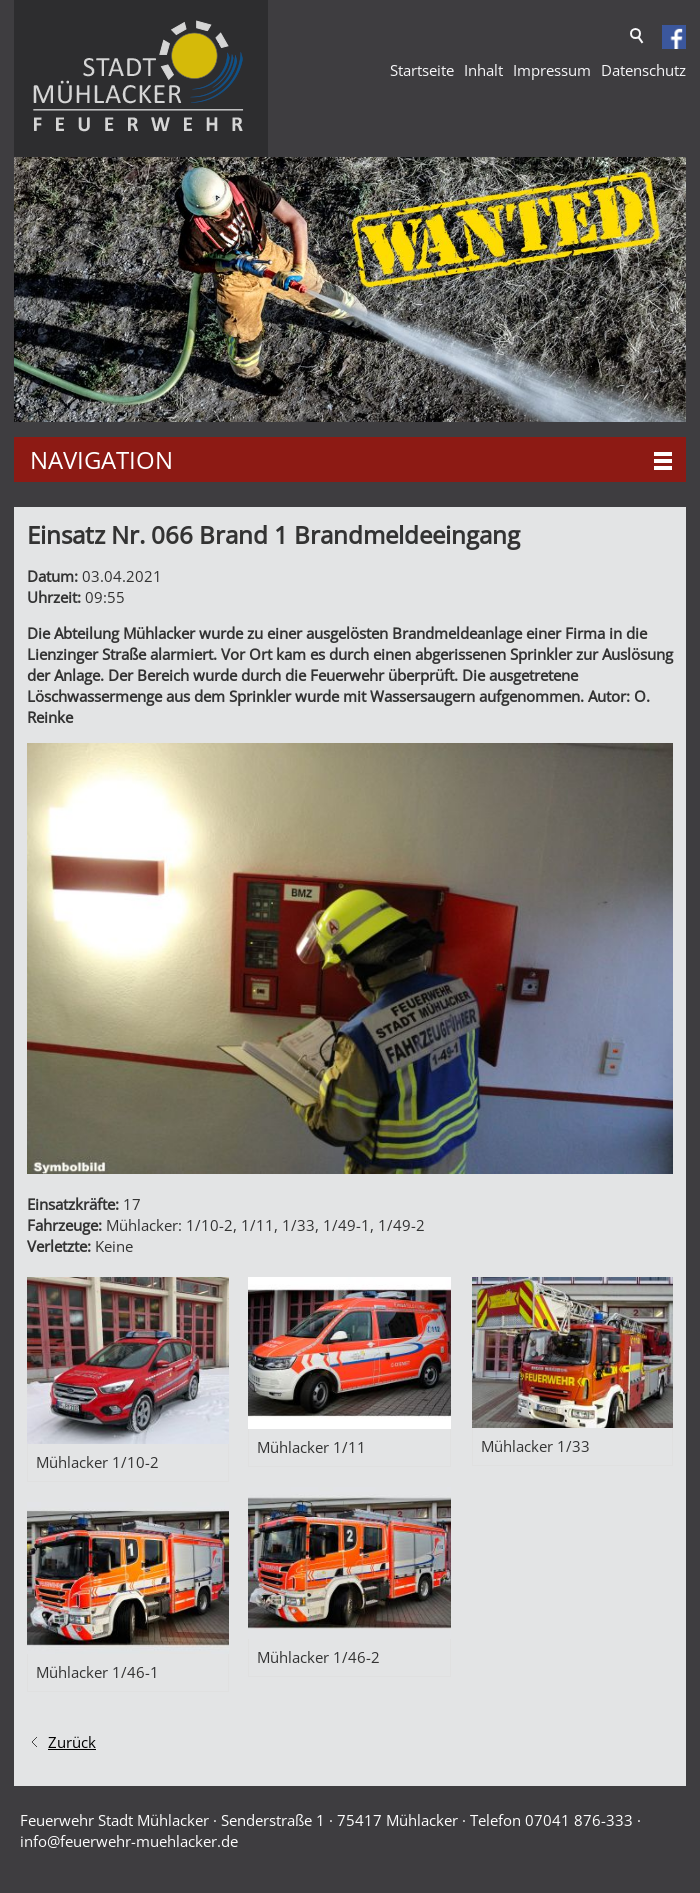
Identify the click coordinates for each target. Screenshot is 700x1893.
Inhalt (483, 70)
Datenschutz (643, 70)
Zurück (72, 1742)
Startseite (422, 70)
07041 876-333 (579, 1820)
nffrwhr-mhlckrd (129, 1841)
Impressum (552, 70)
